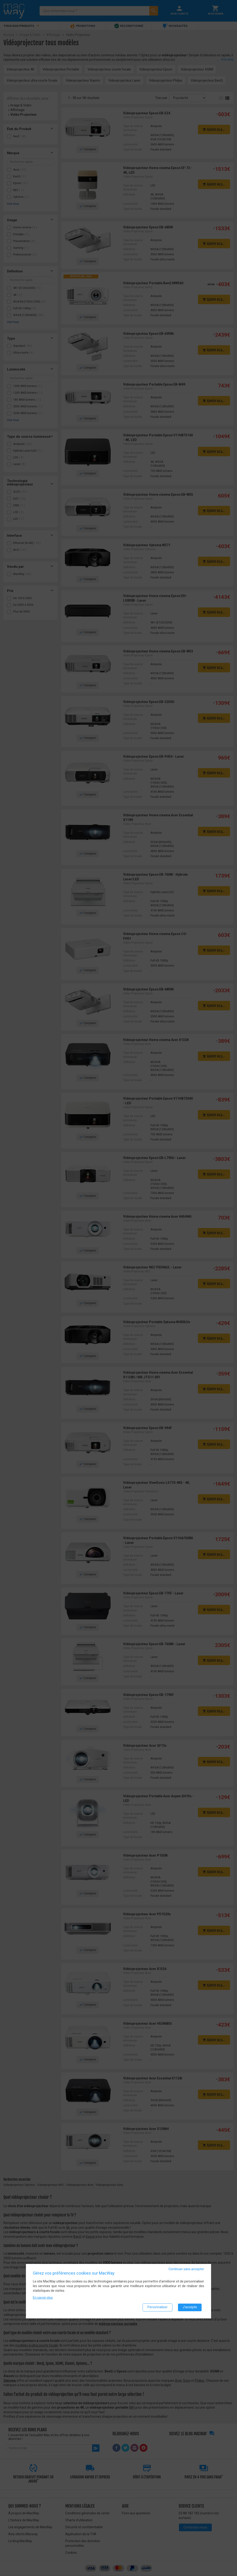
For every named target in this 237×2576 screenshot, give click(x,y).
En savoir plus (43, 2297)
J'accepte (190, 2307)
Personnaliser (157, 2307)
